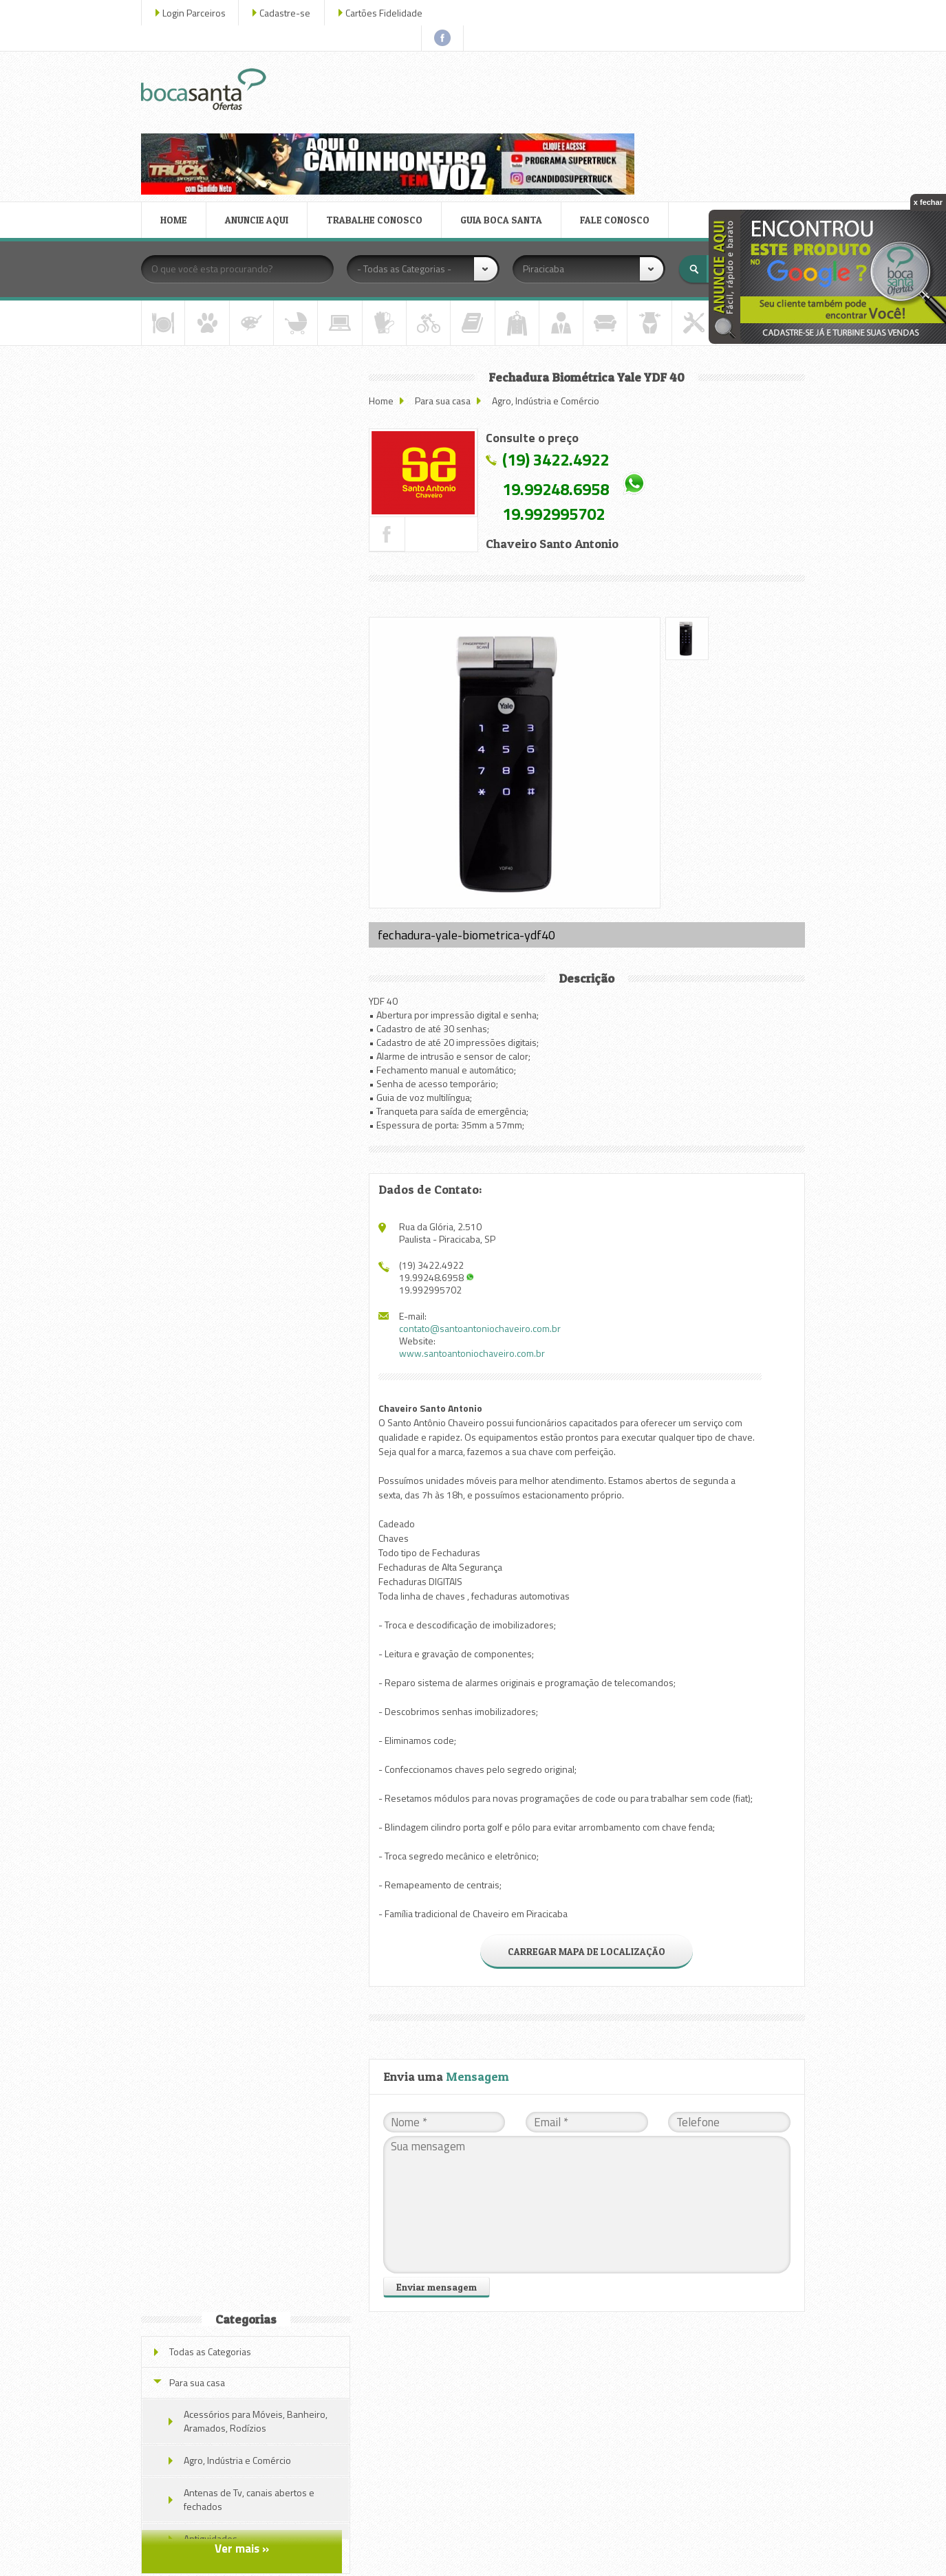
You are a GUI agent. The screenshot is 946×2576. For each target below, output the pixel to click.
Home (384, 300)
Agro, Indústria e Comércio (549, 300)
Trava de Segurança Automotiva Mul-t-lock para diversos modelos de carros (266, 600)
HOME (175, 119)
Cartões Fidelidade (385, 13)
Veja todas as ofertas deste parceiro (247, 954)
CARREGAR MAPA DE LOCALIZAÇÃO (588, 1845)
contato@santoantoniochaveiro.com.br (483, 1222)
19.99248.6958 (559, 388)
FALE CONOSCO (617, 119)
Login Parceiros (196, 13)
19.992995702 (557, 413)
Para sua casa (446, 300)
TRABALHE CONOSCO (376, 119)
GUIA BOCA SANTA (503, 119)
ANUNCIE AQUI (258, 119)
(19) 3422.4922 (559, 359)
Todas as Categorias (212, 309)
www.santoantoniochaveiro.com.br (475, 1247)
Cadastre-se (286, 13)
